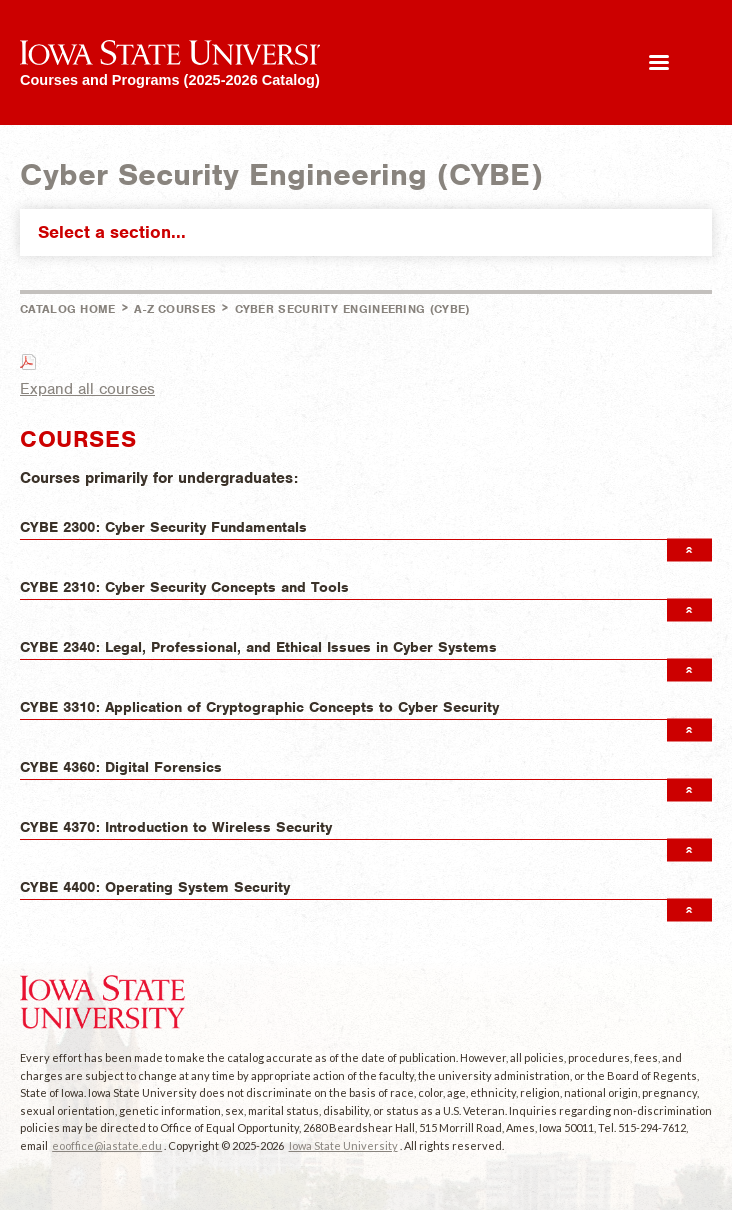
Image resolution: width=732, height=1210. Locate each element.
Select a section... (370, 232)
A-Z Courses (175, 309)
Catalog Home (68, 309)
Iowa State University (343, 1145)
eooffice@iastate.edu (107, 1145)
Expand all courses (87, 389)
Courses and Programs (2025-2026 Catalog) (170, 79)
